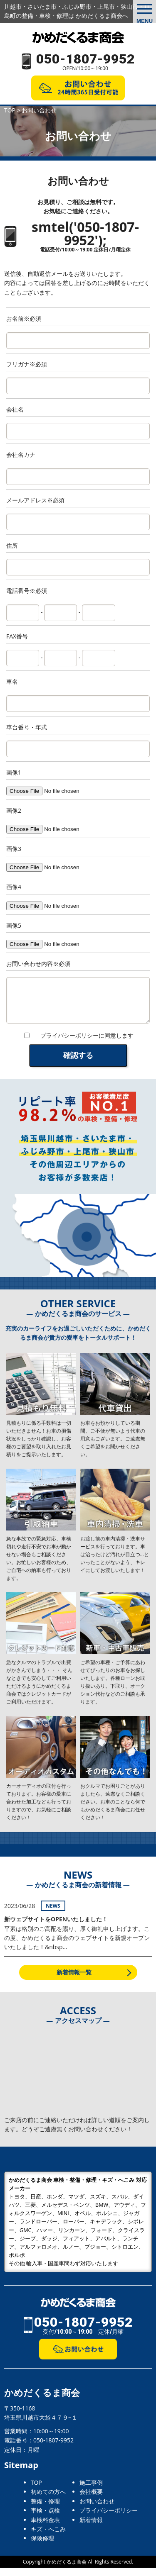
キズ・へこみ (48, 2537)
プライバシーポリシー (108, 2518)
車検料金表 (45, 2528)
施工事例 (91, 2491)
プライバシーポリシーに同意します (87, 1044)
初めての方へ (48, 2500)
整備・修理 (45, 2509)
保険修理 (42, 2546)
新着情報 (91, 2528)
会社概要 (91, 2500)
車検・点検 (45, 2518)
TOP (36, 2491)
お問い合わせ (96, 2509)
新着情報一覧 (74, 1980)
